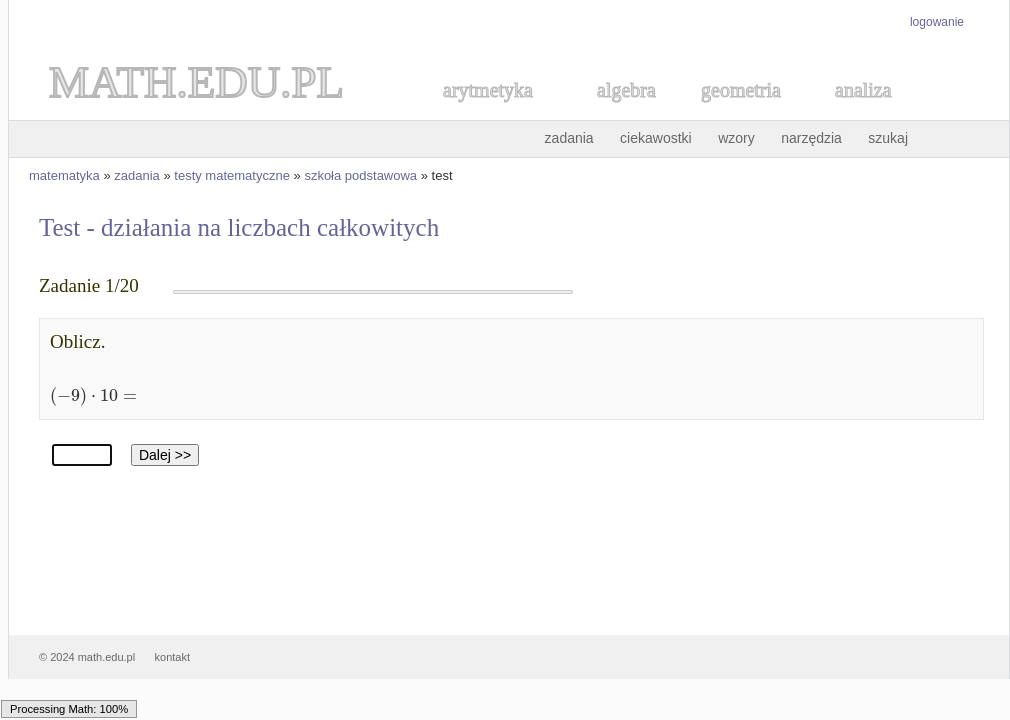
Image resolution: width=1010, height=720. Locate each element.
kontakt (172, 657)
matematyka (64, 175)
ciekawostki (656, 138)
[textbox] (89, 394)
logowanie (937, 22)
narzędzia (811, 138)
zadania (569, 138)
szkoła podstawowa (360, 175)
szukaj (888, 138)
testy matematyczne (232, 175)
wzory (736, 138)
